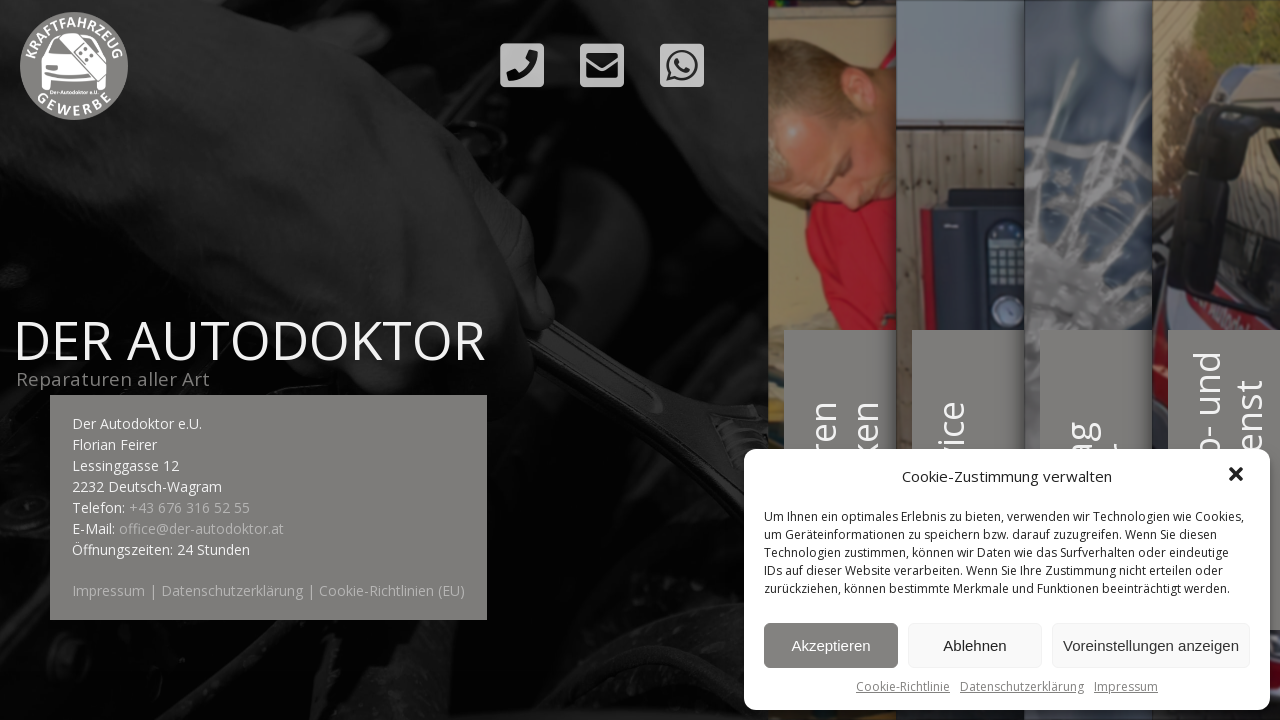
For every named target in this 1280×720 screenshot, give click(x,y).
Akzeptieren (830, 645)
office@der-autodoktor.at (201, 528)
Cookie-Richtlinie (903, 686)
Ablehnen (974, 645)
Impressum (1126, 686)
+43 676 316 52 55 (189, 507)
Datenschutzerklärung (1022, 686)
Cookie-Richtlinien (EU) (392, 590)
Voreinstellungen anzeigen (1151, 645)
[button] (1238, 476)
